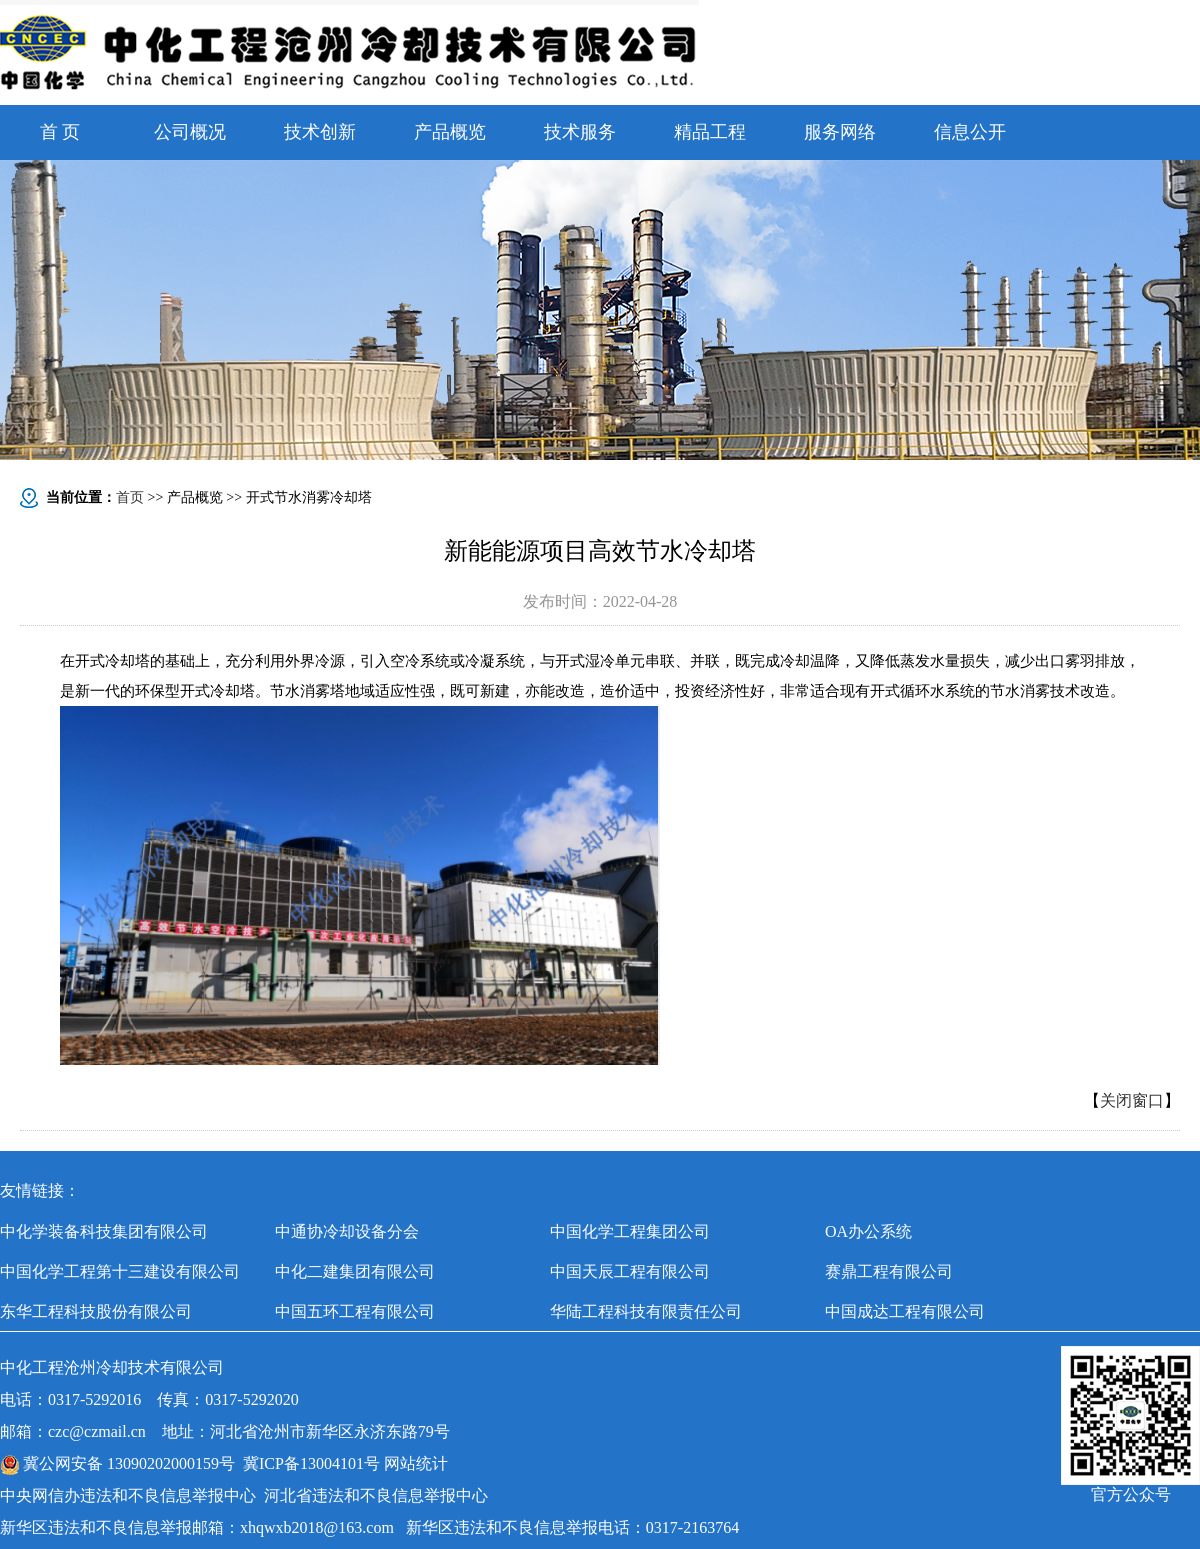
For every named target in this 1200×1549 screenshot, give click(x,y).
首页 (130, 497)
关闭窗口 (1132, 1100)
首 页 (60, 132)
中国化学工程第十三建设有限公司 (120, 1271)
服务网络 (840, 132)
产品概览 (450, 132)
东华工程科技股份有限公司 (96, 1311)
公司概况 (190, 132)
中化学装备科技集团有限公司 (104, 1231)
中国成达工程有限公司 (905, 1311)
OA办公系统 (868, 1231)
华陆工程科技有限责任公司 (646, 1311)
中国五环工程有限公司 (355, 1311)
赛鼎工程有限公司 (889, 1271)
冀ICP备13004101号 (311, 1463)
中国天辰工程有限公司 (630, 1271)
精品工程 (710, 132)
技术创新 (320, 132)
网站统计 (416, 1463)
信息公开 (970, 132)
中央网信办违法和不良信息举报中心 (128, 1495)
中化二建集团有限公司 (355, 1271)
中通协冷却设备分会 (347, 1231)
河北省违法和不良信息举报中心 (376, 1495)
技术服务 (580, 132)
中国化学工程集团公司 (630, 1231)
